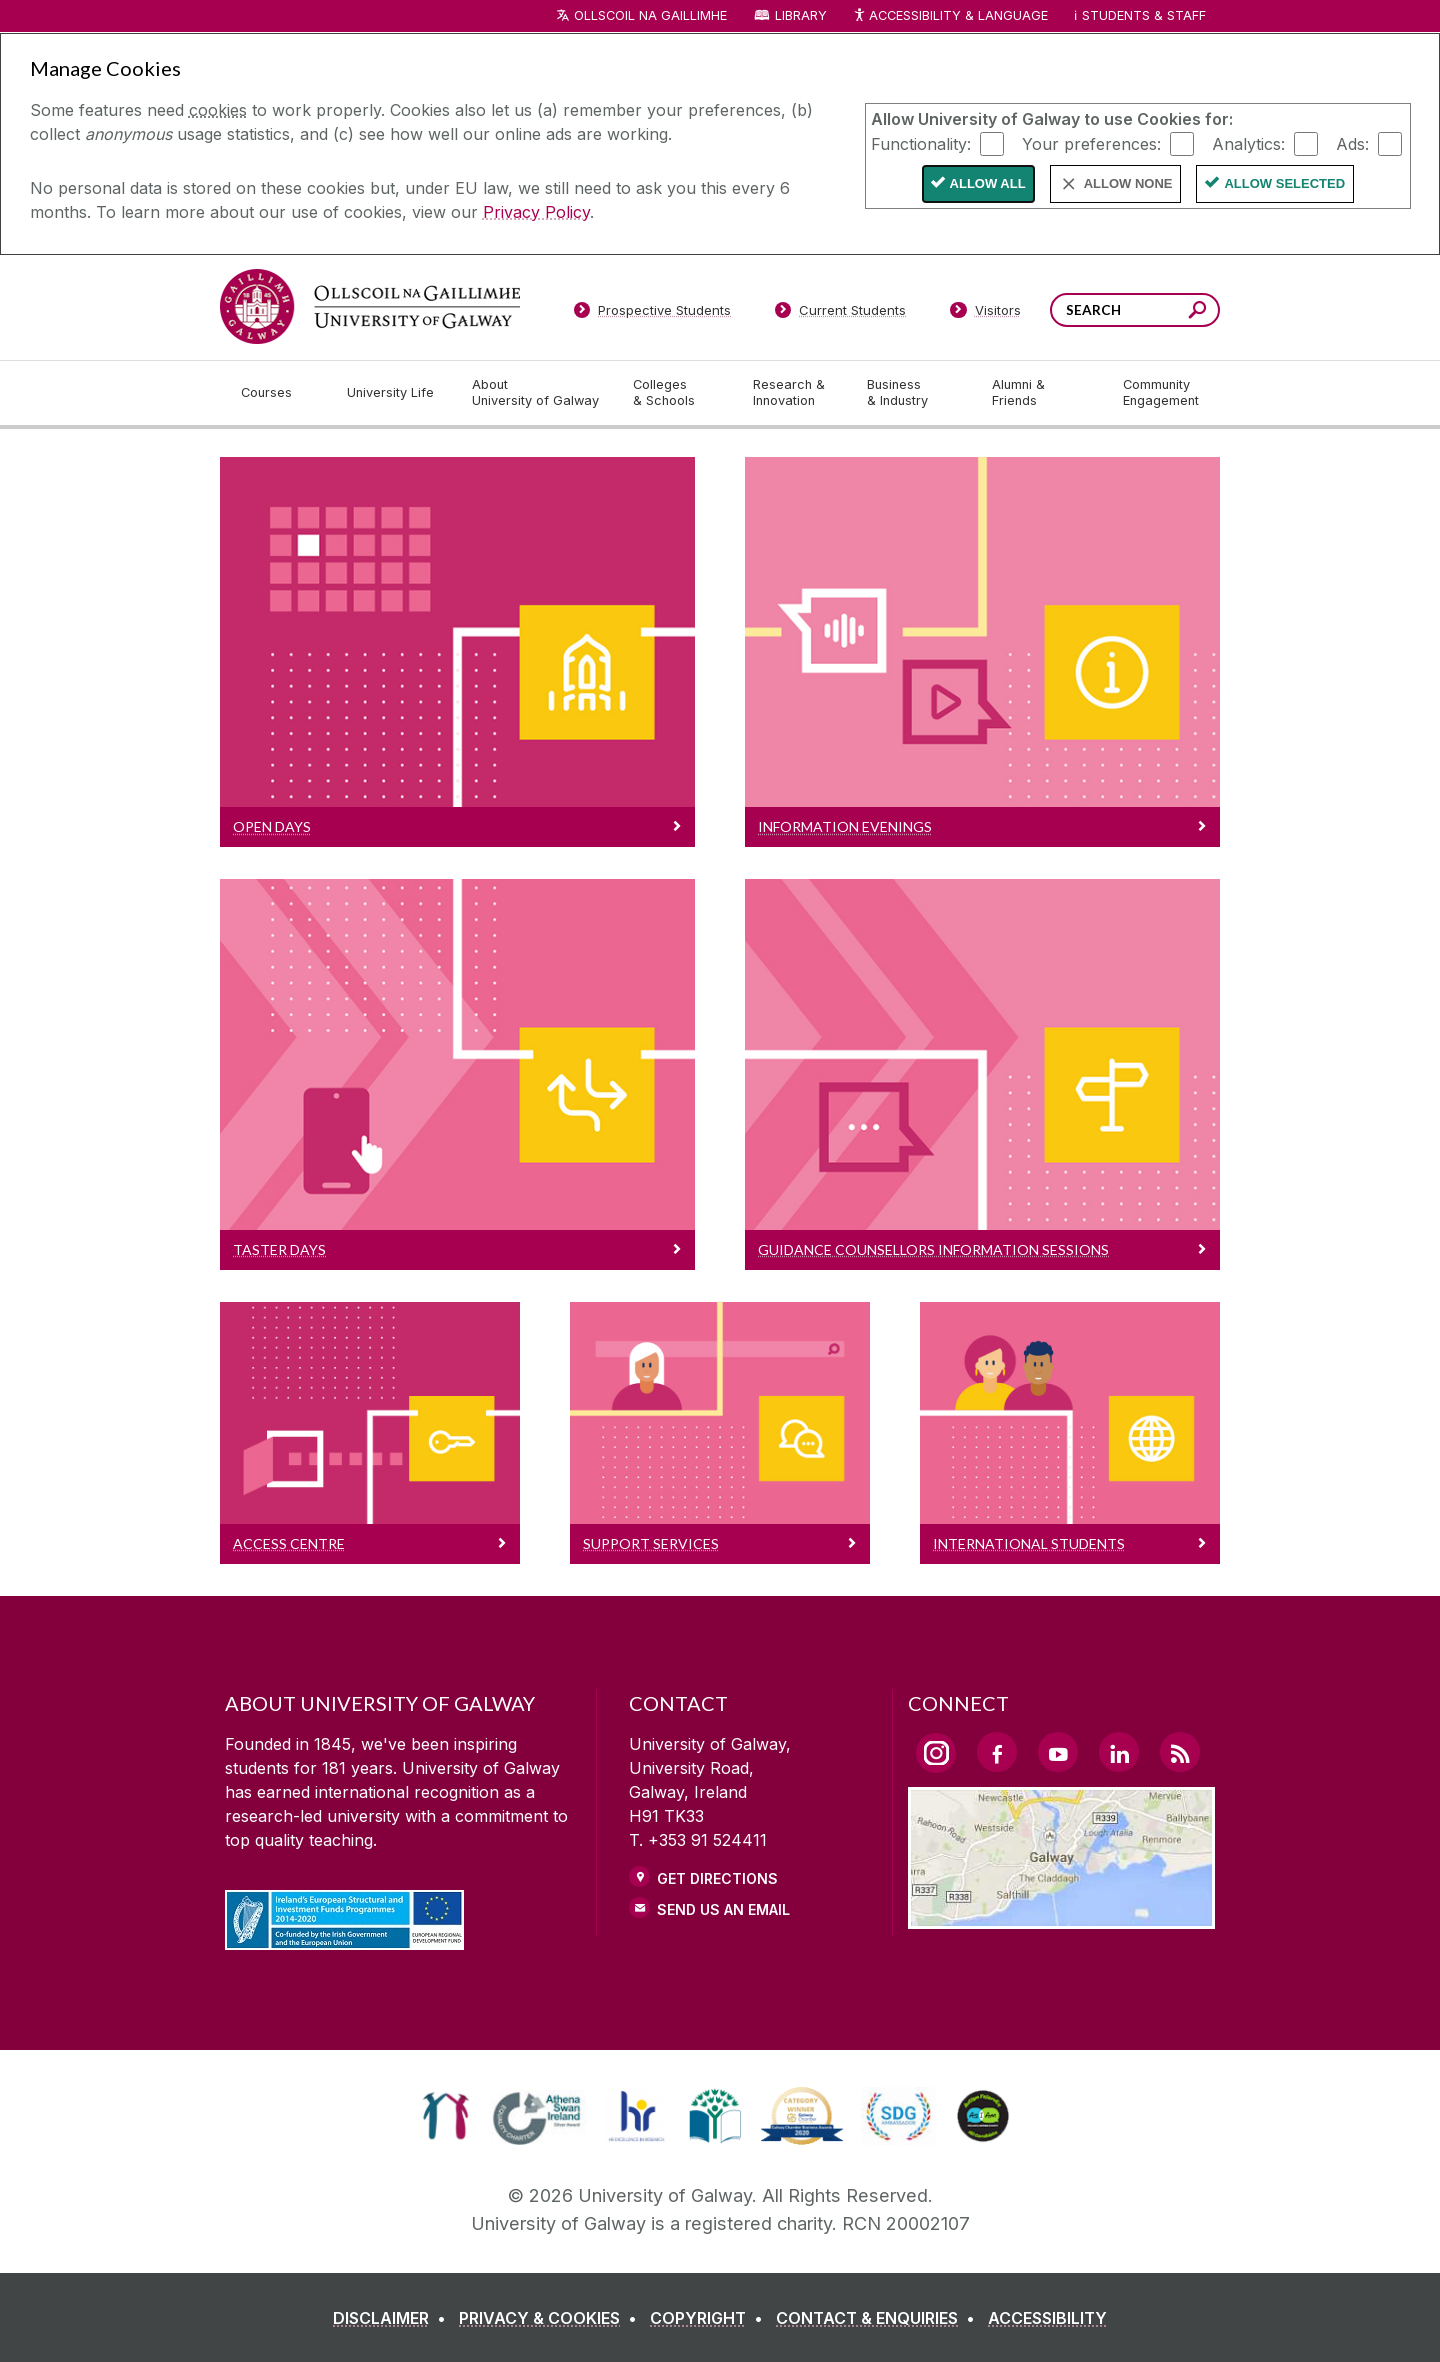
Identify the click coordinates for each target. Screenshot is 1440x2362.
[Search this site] (1197, 312)
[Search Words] (1135, 310)
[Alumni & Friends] (1041, 393)
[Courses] (278, 393)
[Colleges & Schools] (677, 393)
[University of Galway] (370, 306)
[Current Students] (841, 314)
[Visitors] (985, 314)
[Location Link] (1061, 1917)
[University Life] (393, 393)
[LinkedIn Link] (1119, 1752)
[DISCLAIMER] (393, 2318)
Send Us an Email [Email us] (723, 1909)
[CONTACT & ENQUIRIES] (879, 2318)
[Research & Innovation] (794, 393)
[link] (445, 2116)
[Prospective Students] (652, 314)
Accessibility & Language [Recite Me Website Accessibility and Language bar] (950, 16)
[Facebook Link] (997, 1752)
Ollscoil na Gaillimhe (650, 15)
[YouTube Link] (1058, 1752)
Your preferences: (1091, 143)
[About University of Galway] (536, 393)
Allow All (988, 183)
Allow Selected (1284, 183)
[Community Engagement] (1161, 393)
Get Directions (717, 1878)
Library (801, 15)
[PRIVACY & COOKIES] (552, 2318)
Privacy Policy (536, 212)
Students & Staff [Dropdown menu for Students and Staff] (1144, 15)
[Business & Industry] (913, 393)
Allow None (1128, 183)
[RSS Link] (1180, 1752)
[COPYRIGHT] (710, 2318)
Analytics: (1248, 143)
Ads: (1352, 143)
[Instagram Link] (936, 1753)
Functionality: (921, 143)
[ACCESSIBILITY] (1047, 2318)
